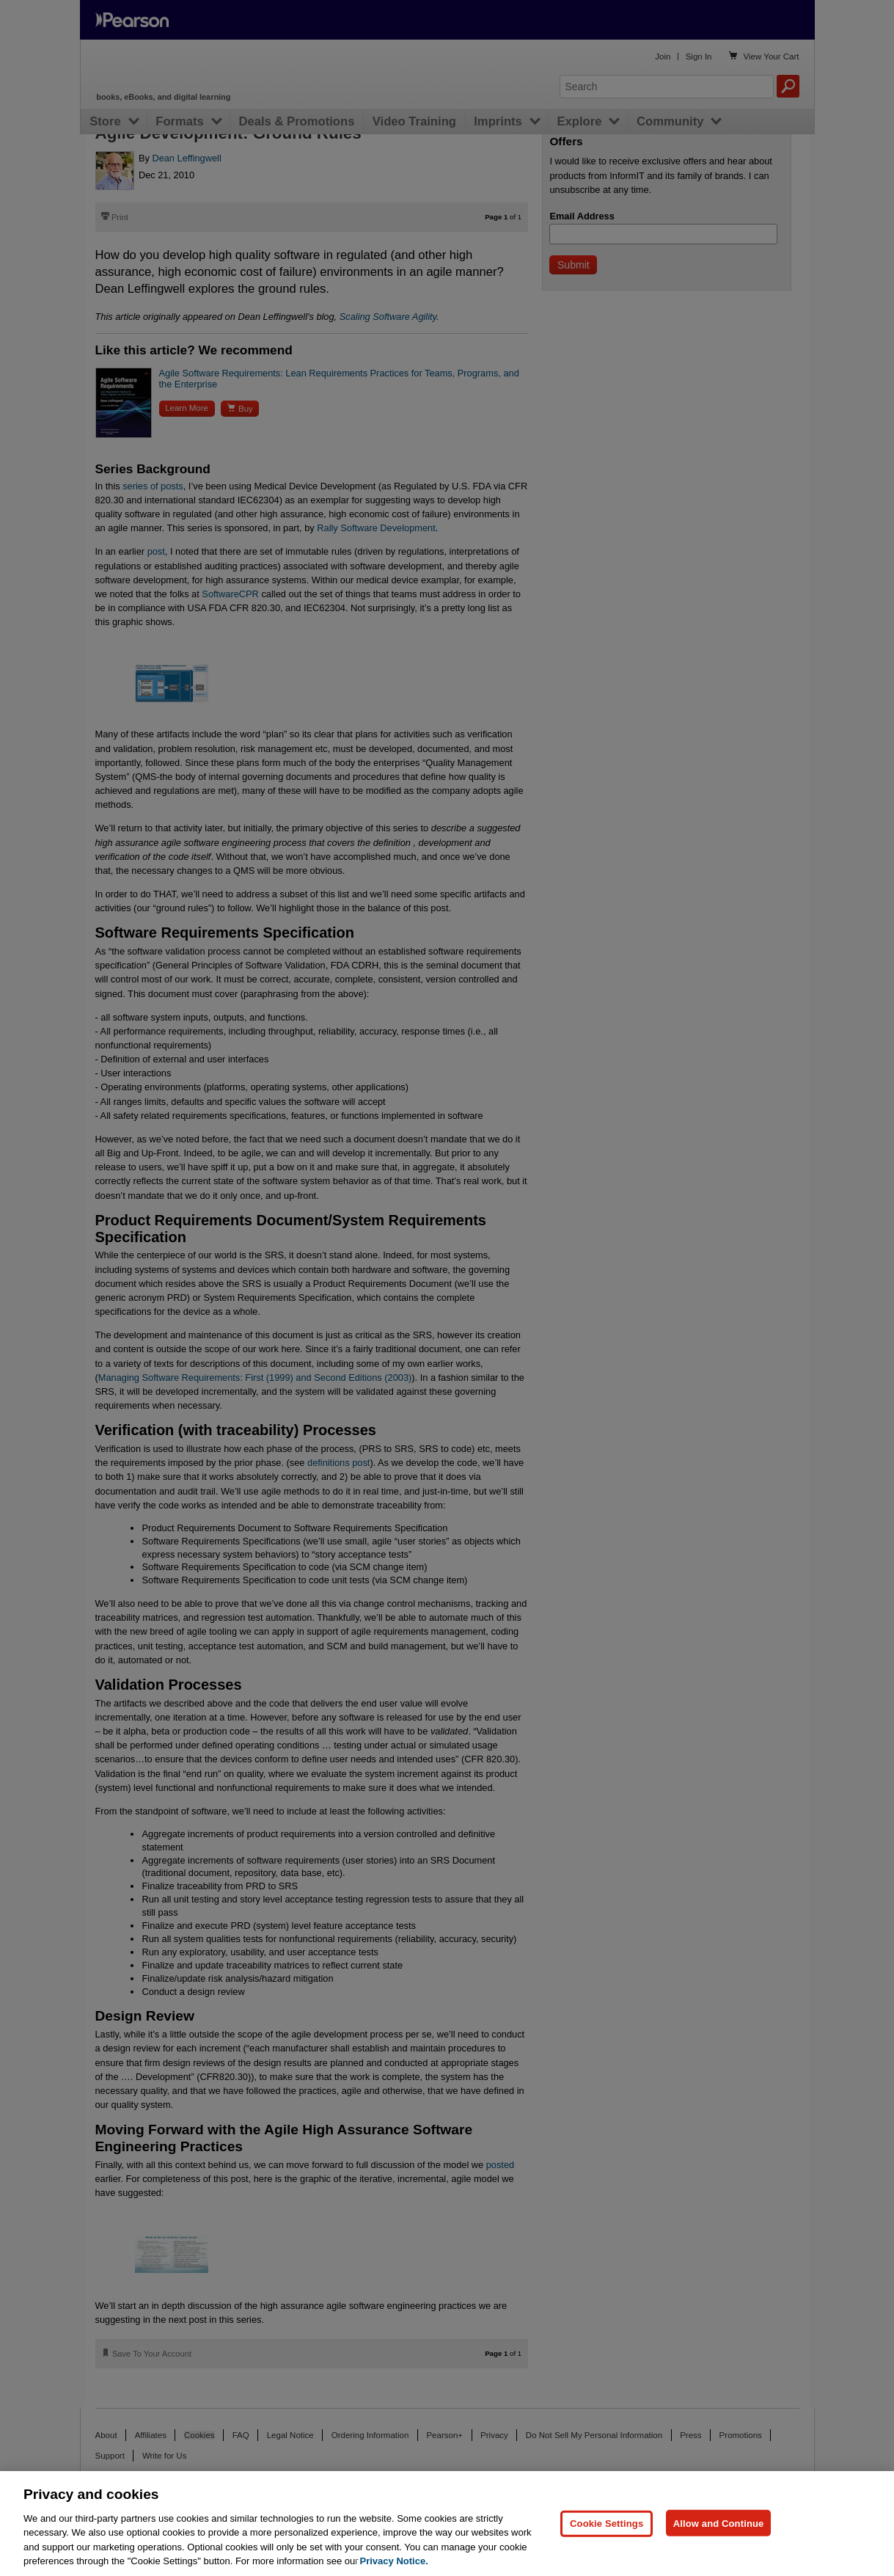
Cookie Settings (606, 2522)
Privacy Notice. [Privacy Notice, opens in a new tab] (394, 2560)
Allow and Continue (718, 2522)
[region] (447, 2523)
